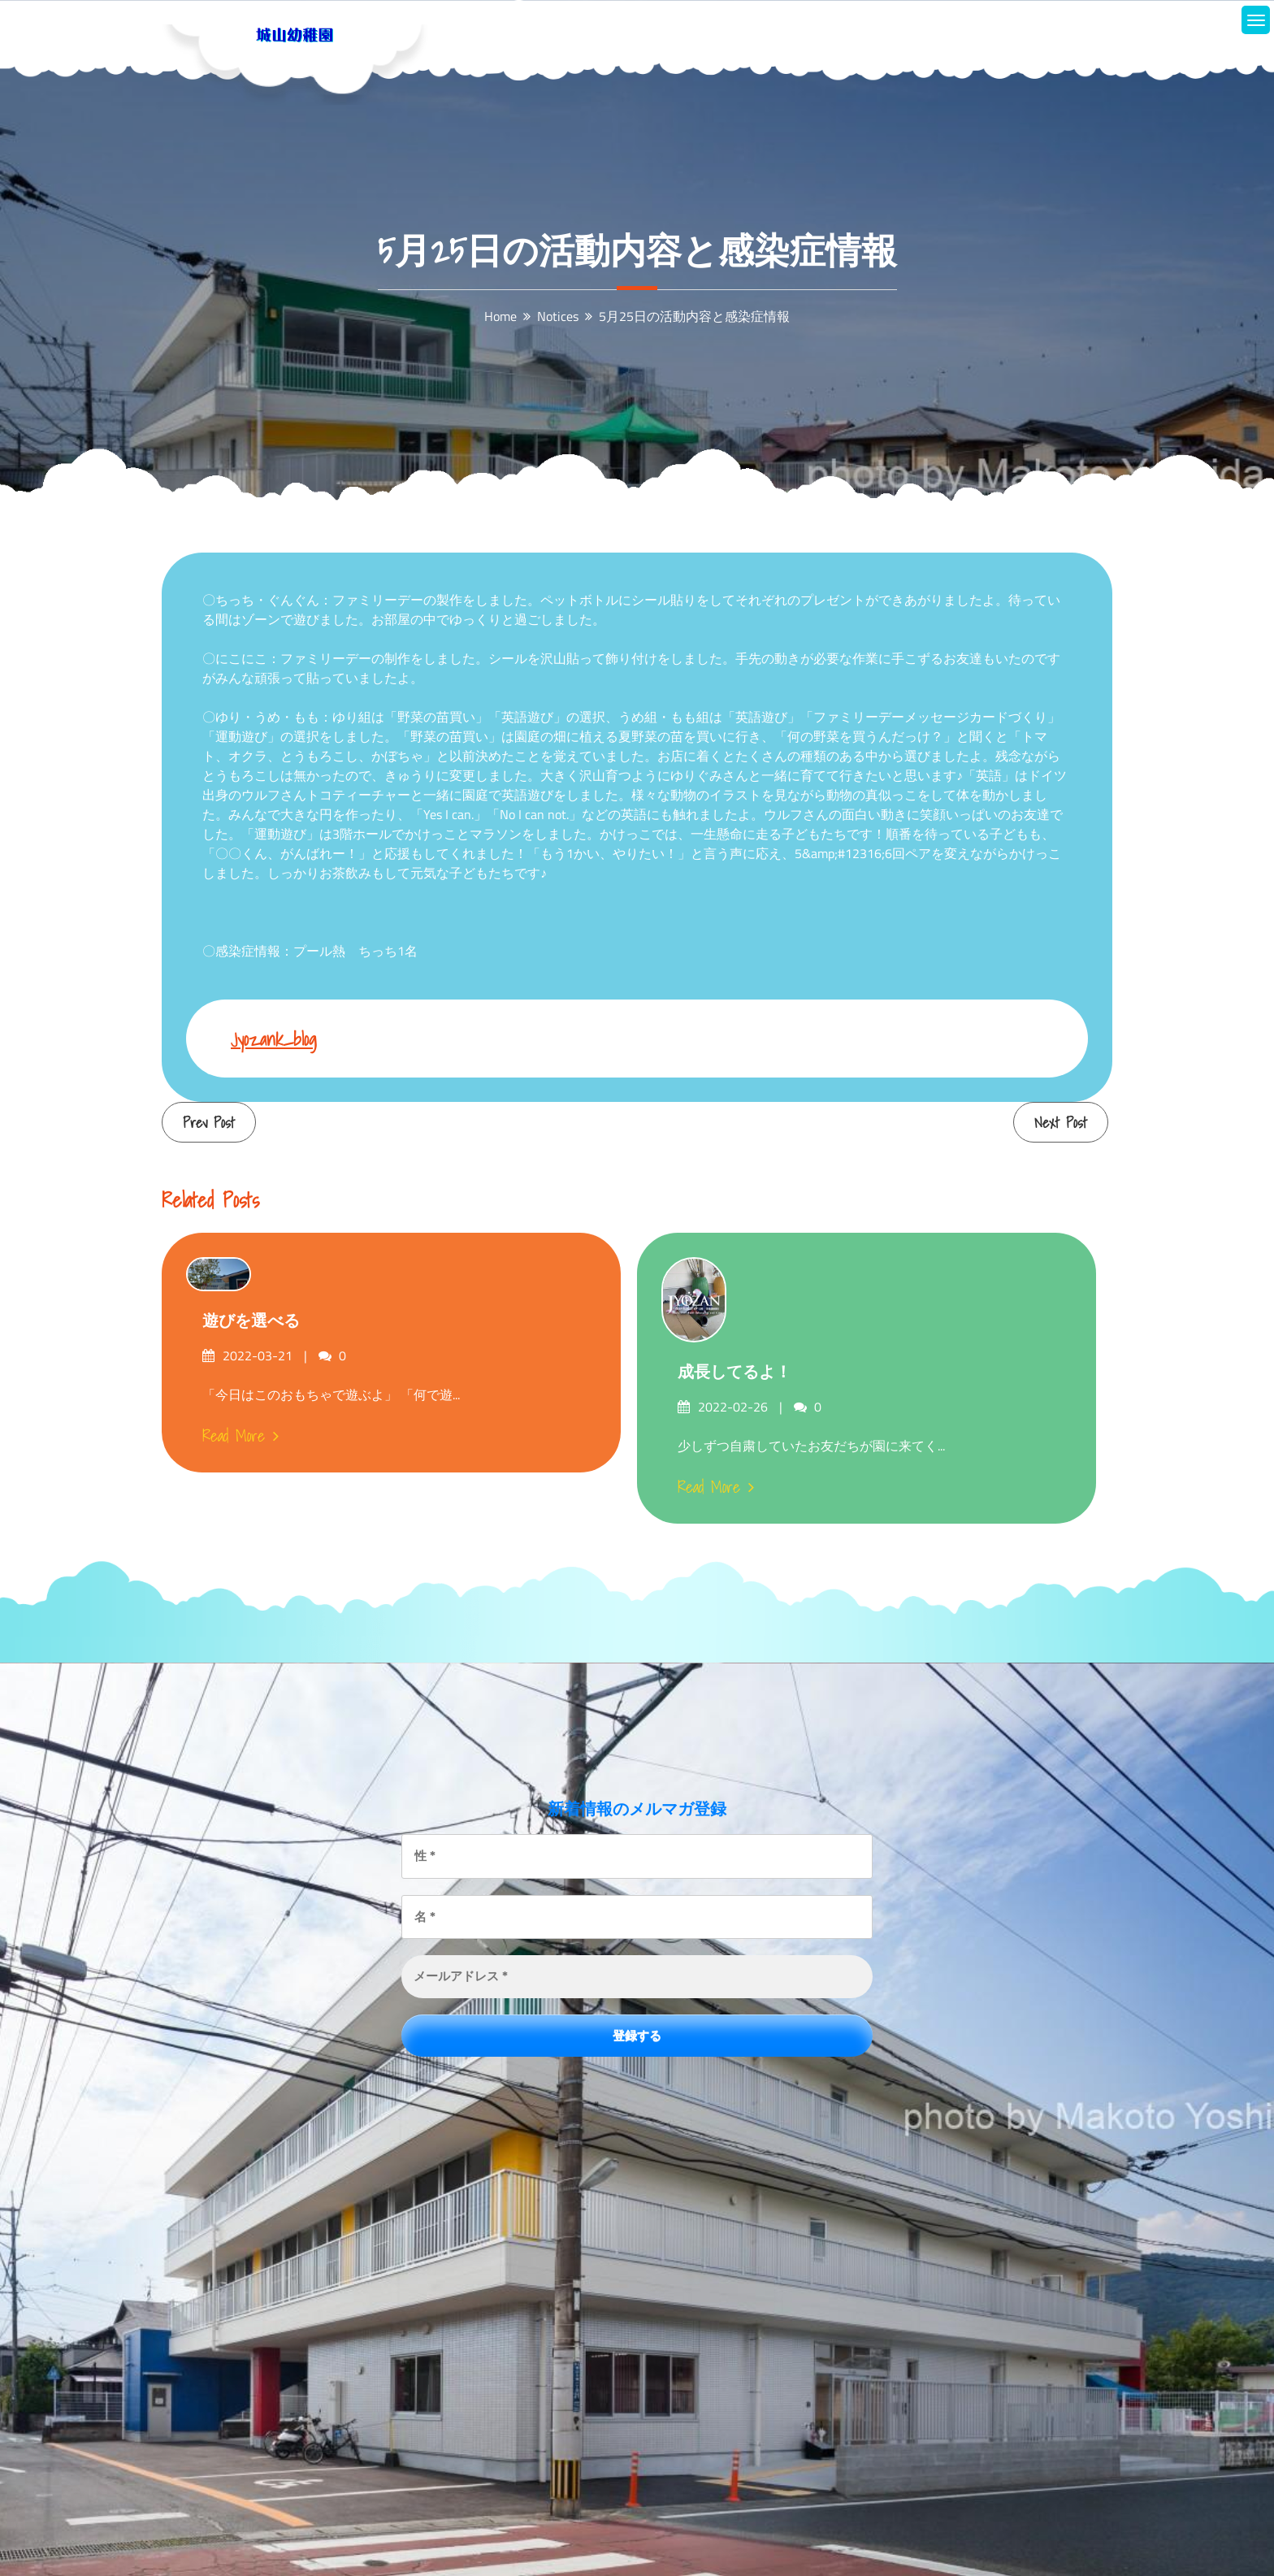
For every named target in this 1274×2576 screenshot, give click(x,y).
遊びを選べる (251, 1321)
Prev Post (209, 1122)
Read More (240, 1436)
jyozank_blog (274, 1039)
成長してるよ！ (734, 1372)
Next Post (1060, 1122)
